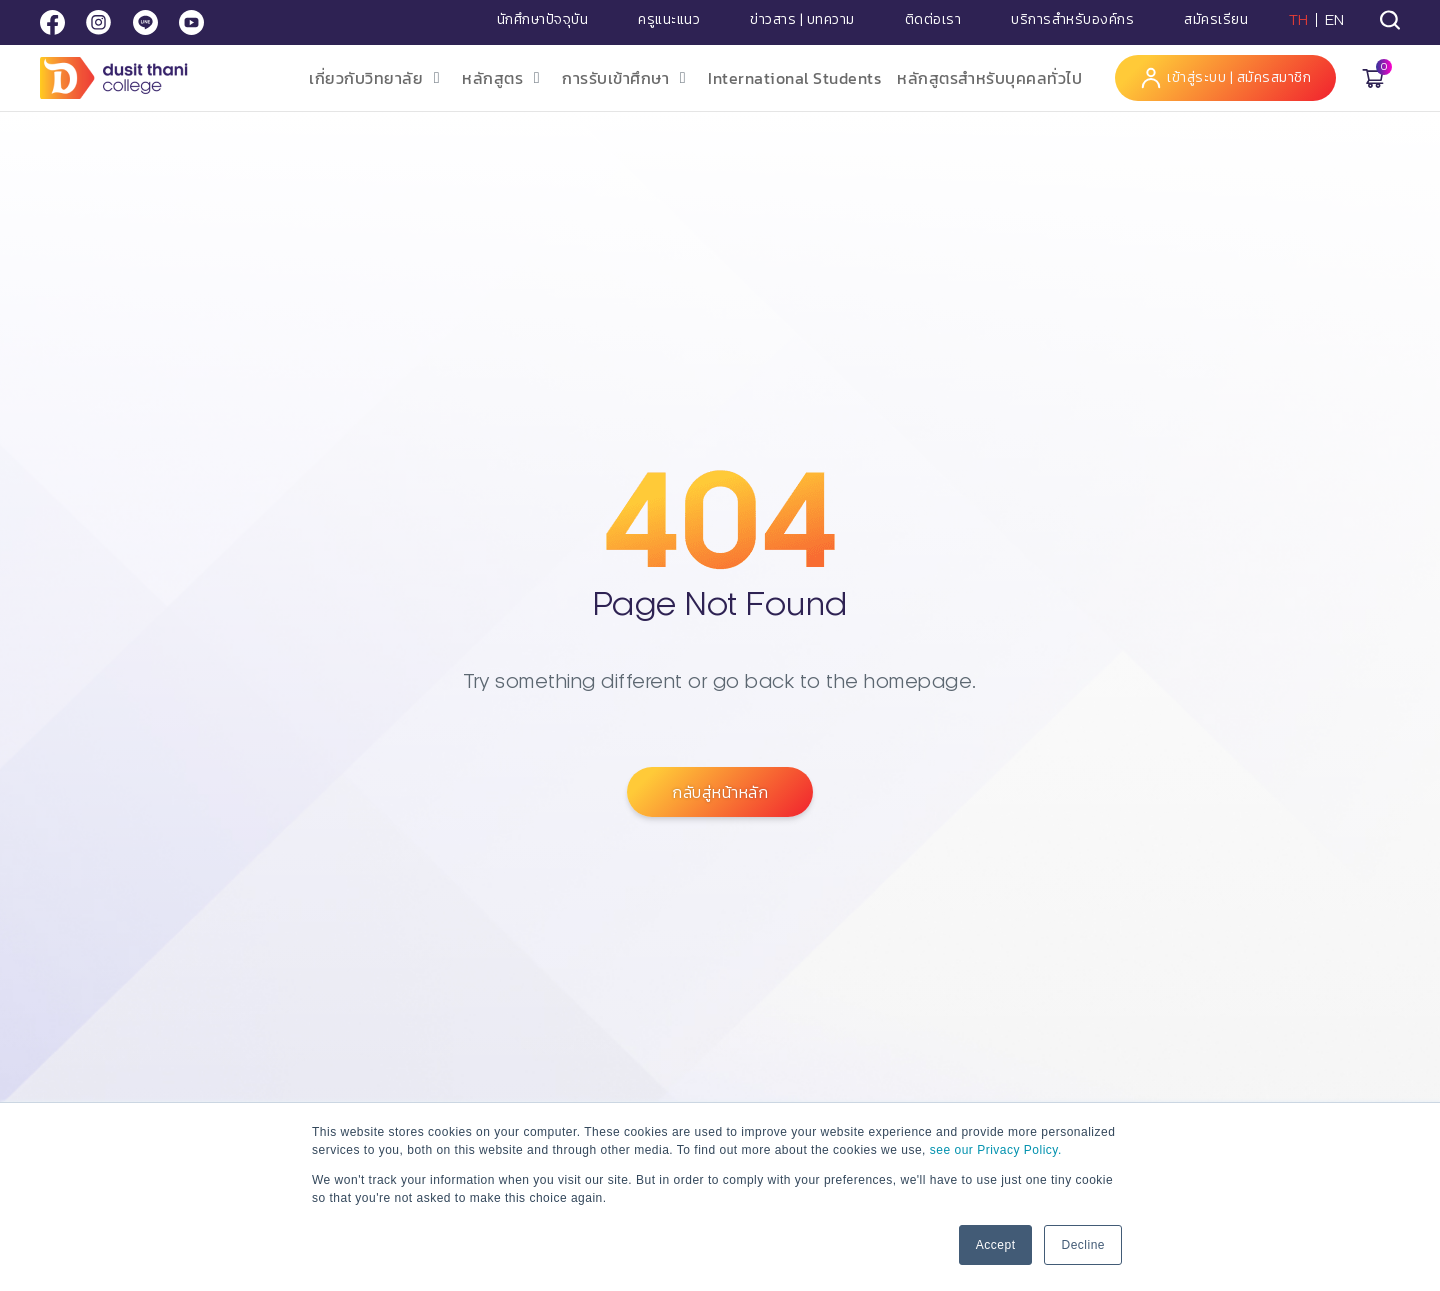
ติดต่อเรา (933, 20)
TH (1299, 20)
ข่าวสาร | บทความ (802, 20)
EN (1335, 20)
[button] (377, 78)
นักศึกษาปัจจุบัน (543, 20)
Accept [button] (996, 1245)
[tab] (1390, 20)
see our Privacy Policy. (996, 1150)
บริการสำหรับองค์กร (1072, 20)
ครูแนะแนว (669, 20)
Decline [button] (1083, 1245)
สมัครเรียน (1216, 20)
